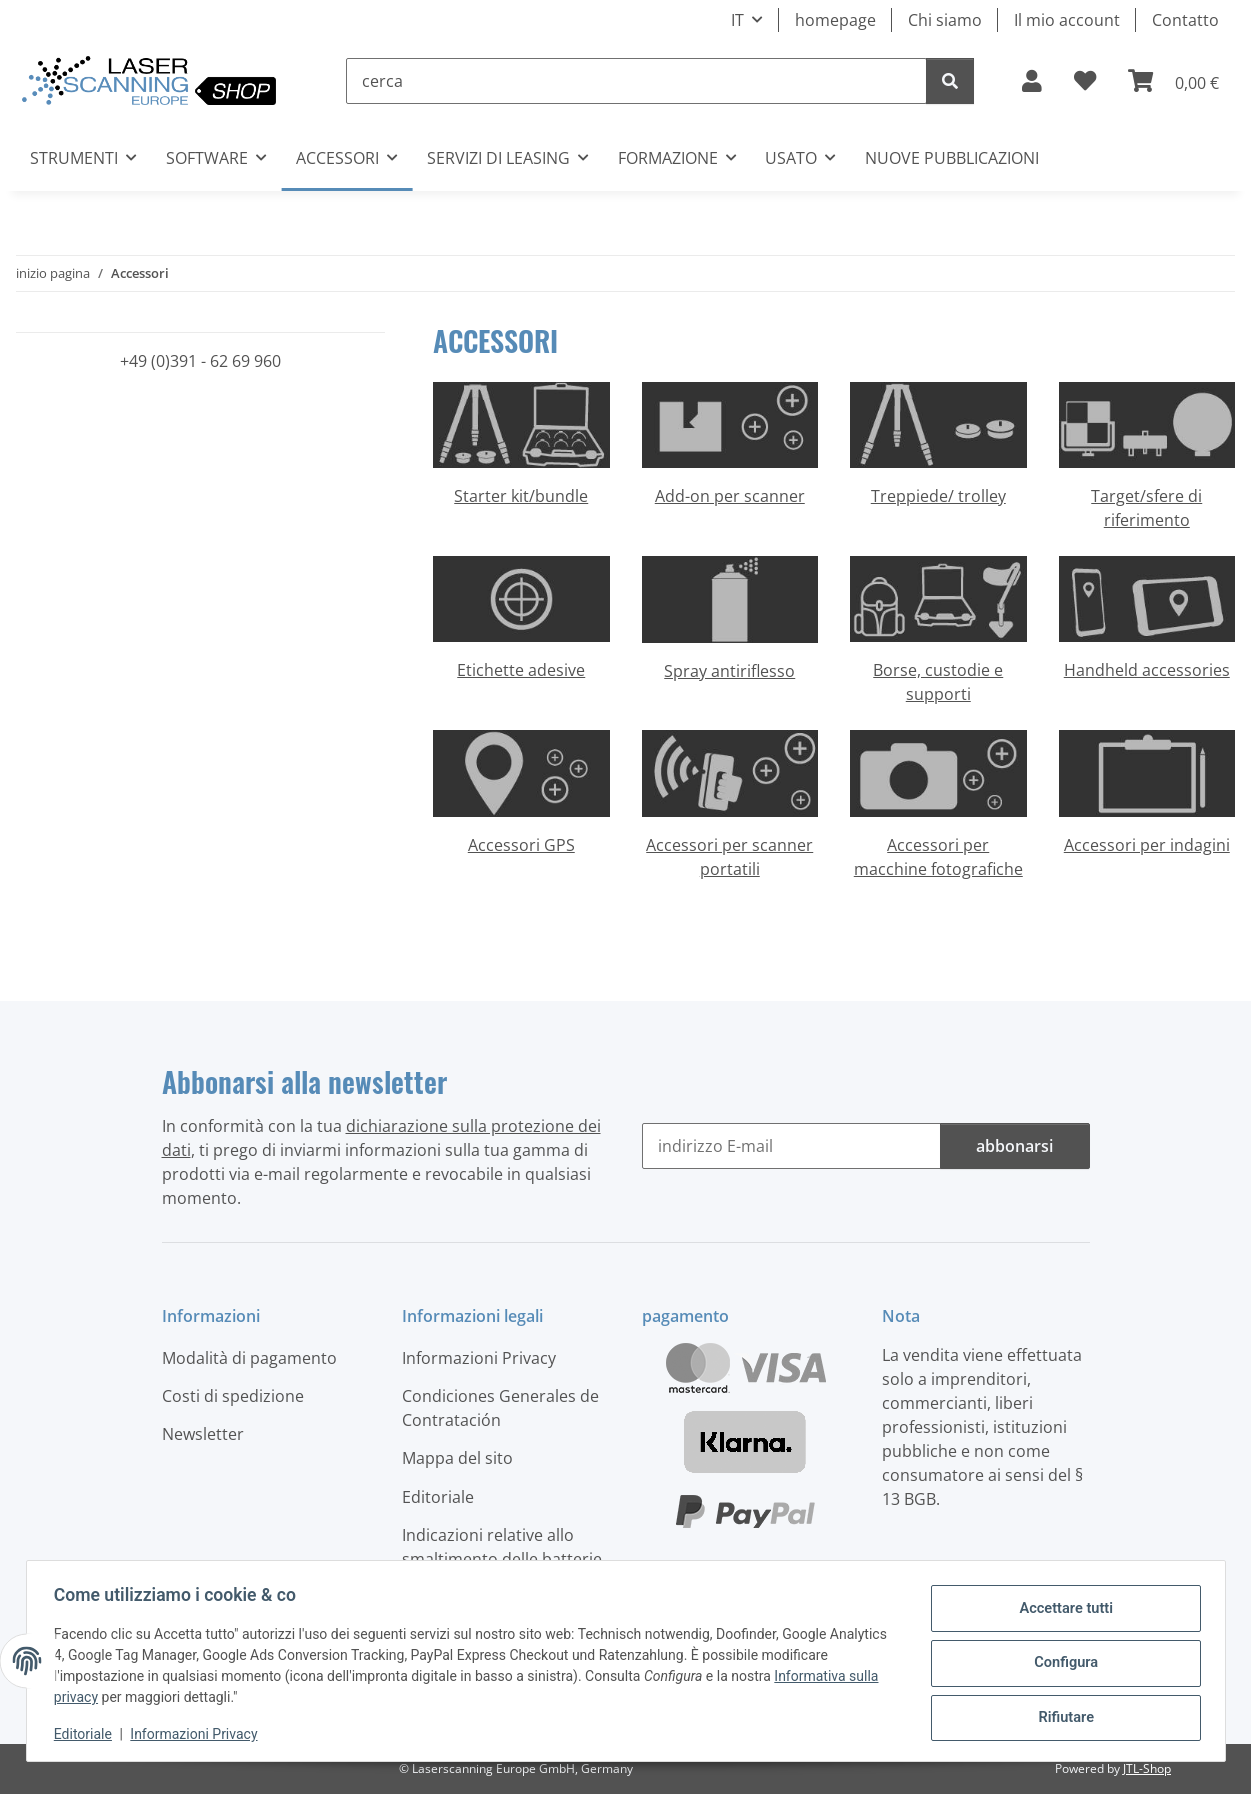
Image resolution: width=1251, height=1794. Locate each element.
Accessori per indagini (1147, 845)
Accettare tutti (1062, 1611)
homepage (835, 20)
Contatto (1185, 20)
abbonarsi (1014, 1146)
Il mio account (1067, 20)
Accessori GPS (521, 845)
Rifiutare (1061, 1715)
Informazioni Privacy (198, 1734)
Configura (1061, 1663)
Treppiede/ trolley (938, 496)
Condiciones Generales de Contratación (500, 1408)
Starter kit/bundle (521, 496)
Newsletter (203, 1434)
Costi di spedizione (233, 1396)
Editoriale (88, 1734)
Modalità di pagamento (249, 1358)
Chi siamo (945, 20)
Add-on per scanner (730, 496)
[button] (1032, 81)
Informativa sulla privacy (135, 1697)
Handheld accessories (1147, 670)
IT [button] (737, 20)
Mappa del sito (457, 1458)
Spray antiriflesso (729, 671)
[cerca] (636, 81)
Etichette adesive (521, 670)
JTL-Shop (1147, 1768)
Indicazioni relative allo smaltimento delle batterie (502, 1547)
